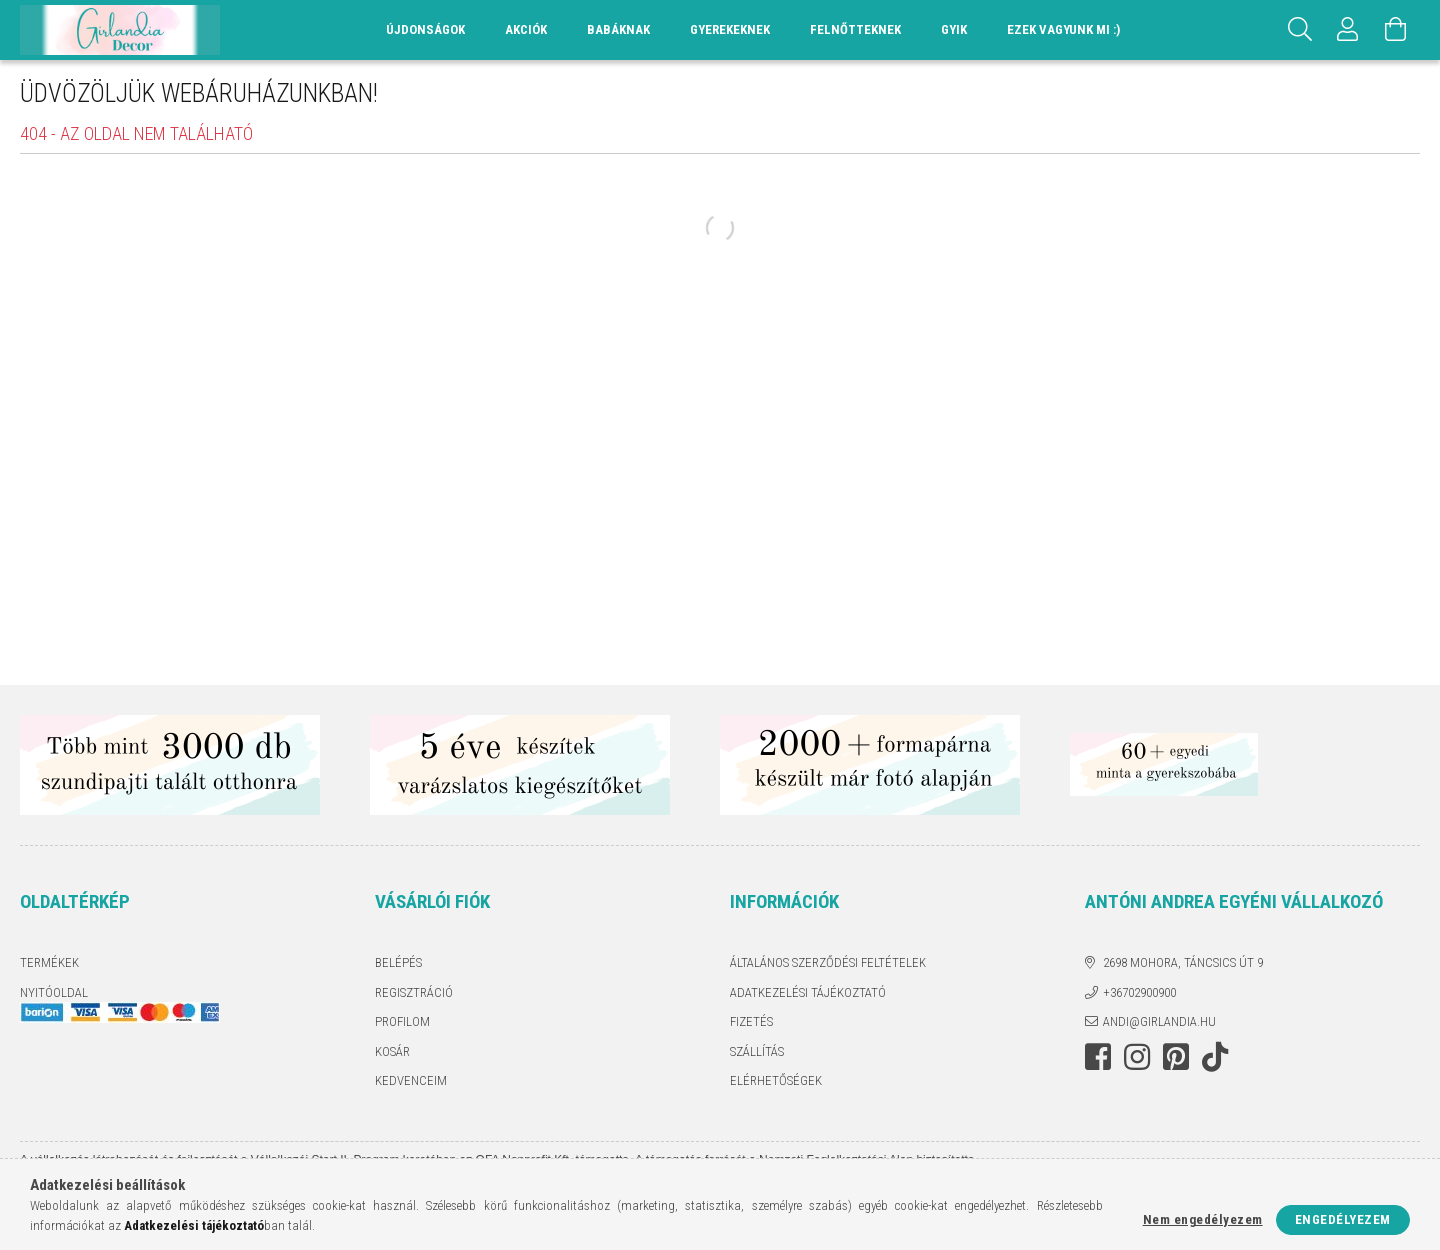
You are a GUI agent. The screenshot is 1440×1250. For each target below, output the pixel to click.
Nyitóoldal (54, 992)
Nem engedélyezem (1203, 1219)
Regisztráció (414, 992)
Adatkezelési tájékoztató (808, 992)
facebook (1098, 1057)
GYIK (954, 29)
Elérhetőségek (776, 1080)
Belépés (398, 962)
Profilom (402, 1021)
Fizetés (751, 1021)
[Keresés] (1300, 30)
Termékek (49, 962)
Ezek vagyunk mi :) (1063, 29)
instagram (1137, 1057)
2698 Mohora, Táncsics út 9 (1183, 962)
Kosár (392, 1051)
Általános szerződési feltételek (828, 962)
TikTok (1221, 1057)
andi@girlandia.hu (1159, 1021)
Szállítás (757, 1051)
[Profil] (1348, 30)
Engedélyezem (1343, 1219)
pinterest (1176, 1057)
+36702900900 (1139, 992)
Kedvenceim (411, 1080)
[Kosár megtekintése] (1396, 30)
